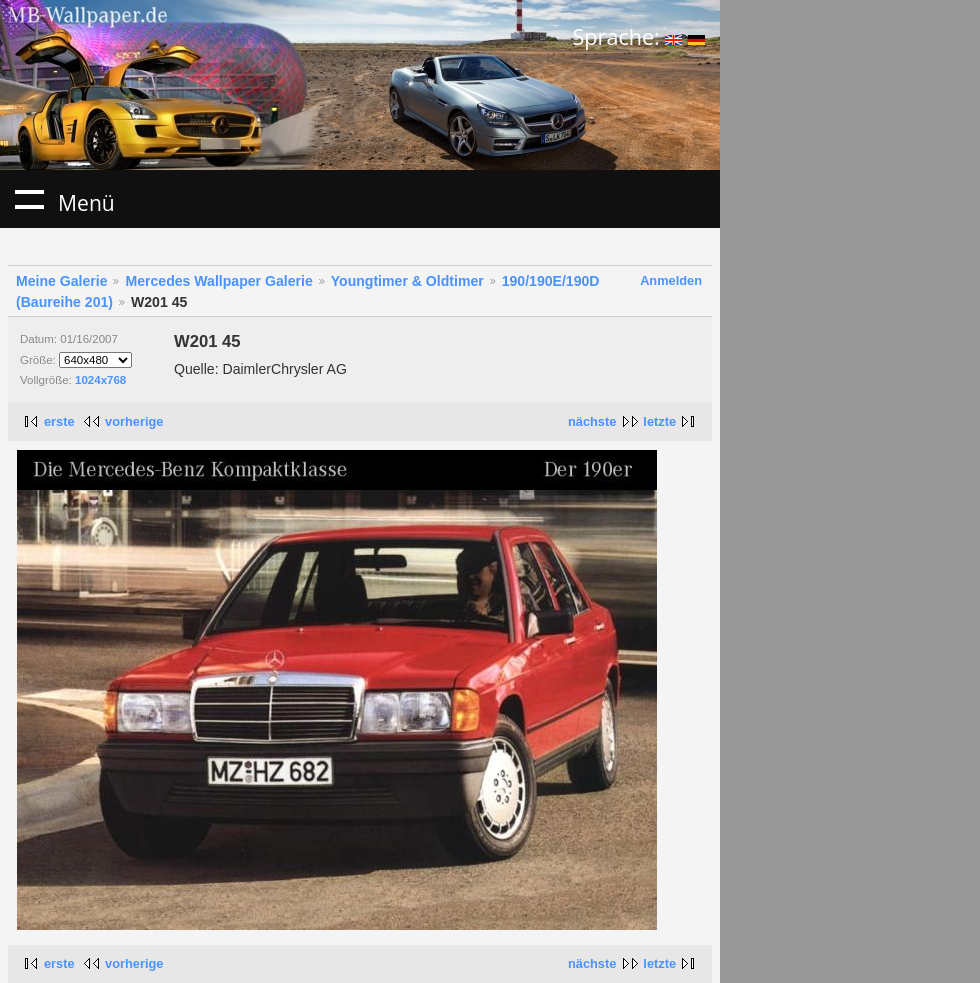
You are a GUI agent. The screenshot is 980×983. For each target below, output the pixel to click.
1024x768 (100, 380)
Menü (29, 199)
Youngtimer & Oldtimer (407, 281)
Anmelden (671, 280)
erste (59, 421)
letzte (659, 421)
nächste (592, 421)
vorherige (134, 421)
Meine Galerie (62, 281)
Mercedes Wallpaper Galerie (218, 281)
